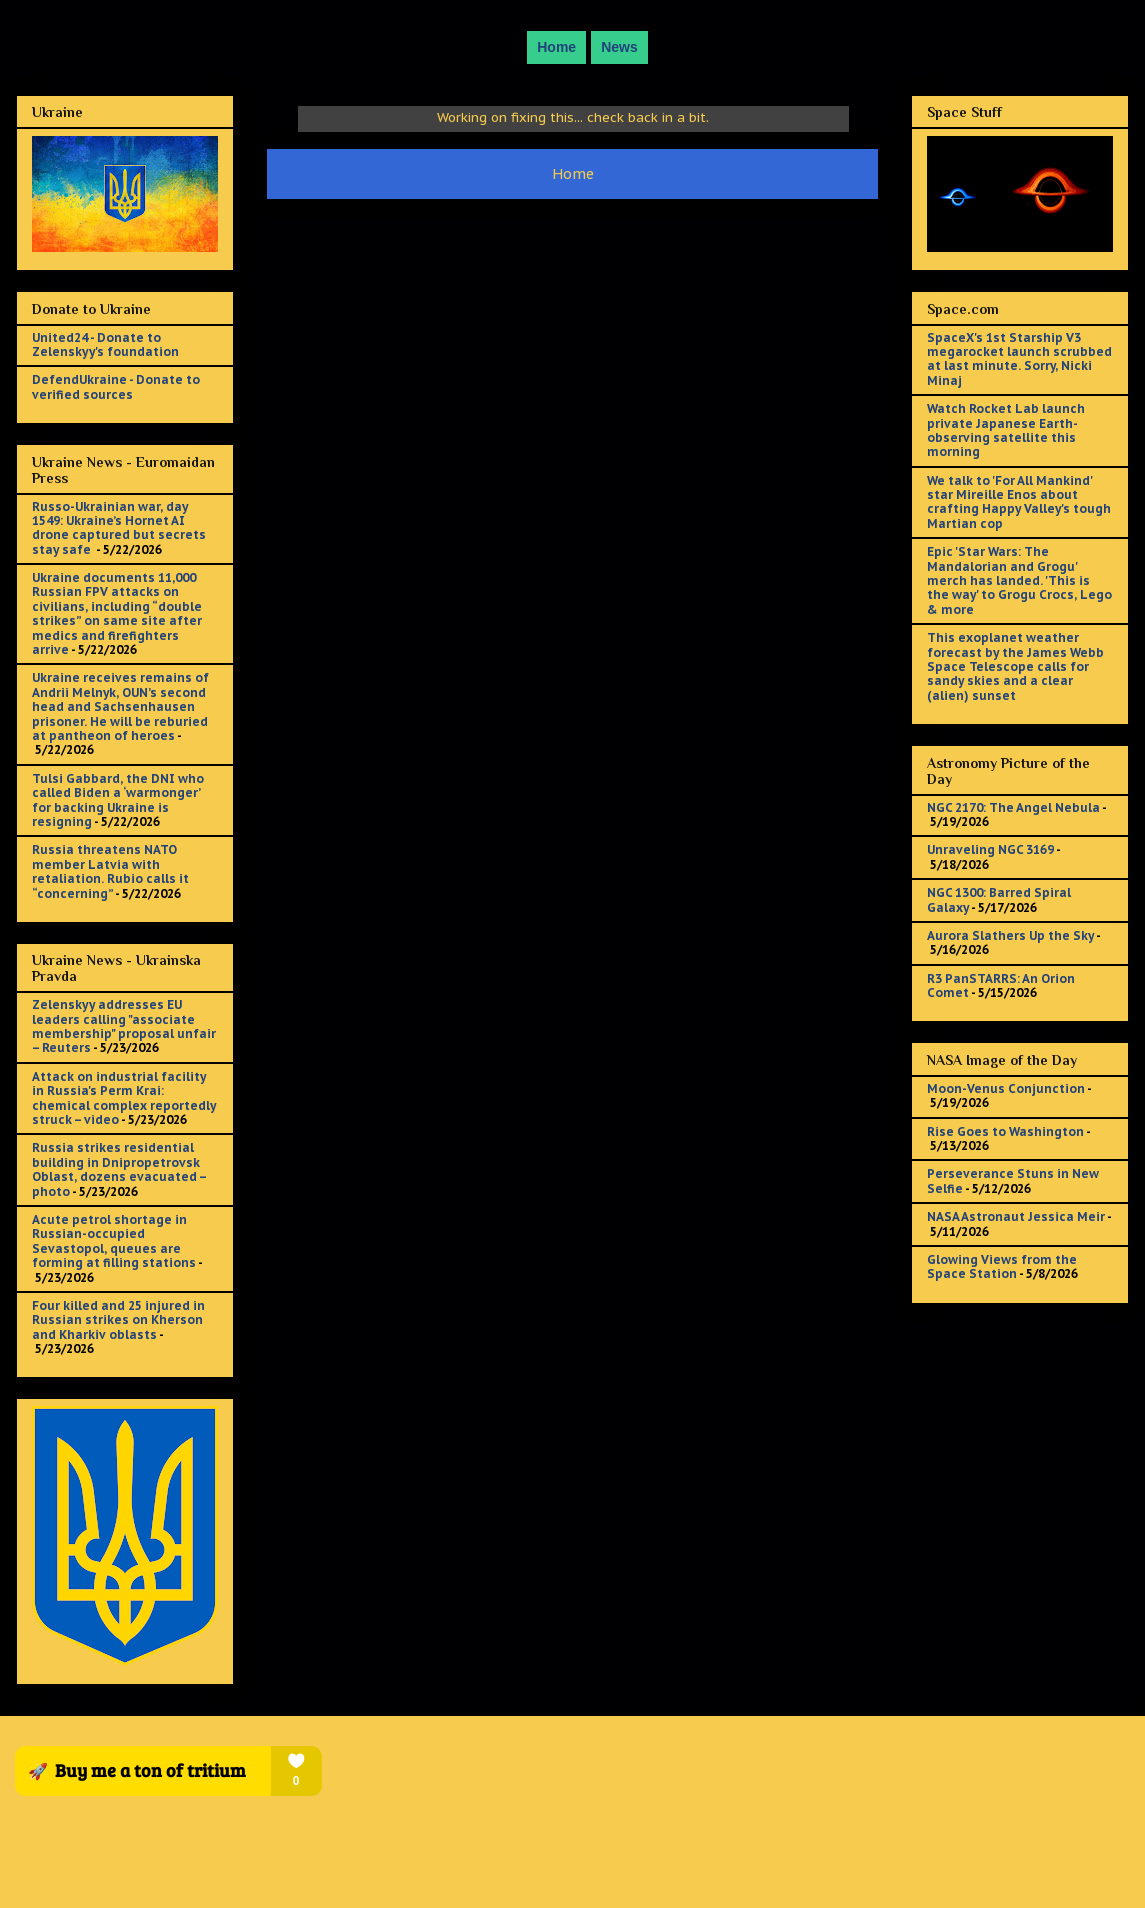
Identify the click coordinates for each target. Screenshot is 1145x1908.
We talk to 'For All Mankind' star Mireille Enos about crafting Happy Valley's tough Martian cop (1019, 502)
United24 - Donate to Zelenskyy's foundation (105, 344)
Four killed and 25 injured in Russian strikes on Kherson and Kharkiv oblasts (118, 1320)
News (619, 47)
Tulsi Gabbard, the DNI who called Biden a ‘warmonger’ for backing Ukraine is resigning (118, 800)
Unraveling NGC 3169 (990, 849)
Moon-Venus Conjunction (1006, 1088)
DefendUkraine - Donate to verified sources (116, 386)
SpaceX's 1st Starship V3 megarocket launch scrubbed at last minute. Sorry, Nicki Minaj (1019, 359)
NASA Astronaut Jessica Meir (1016, 1216)
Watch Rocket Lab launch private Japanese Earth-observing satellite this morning (1006, 430)
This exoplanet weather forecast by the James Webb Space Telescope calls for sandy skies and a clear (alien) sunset (1015, 666)
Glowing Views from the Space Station (1002, 1266)
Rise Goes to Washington (1005, 1131)
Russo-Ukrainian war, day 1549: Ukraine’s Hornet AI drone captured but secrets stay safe (119, 528)
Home (556, 47)
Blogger (687, 1868)
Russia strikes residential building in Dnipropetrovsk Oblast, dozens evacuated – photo (119, 1169)
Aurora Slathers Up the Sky (1010, 935)
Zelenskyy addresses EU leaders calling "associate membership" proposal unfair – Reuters (124, 1026)
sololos (563, 1868)
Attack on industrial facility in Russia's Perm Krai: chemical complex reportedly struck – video (124, 1098)
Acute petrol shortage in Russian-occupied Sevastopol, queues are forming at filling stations (114, 1241)
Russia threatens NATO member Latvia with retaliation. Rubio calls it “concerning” (110, 871)
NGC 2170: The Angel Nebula (1013, 807)
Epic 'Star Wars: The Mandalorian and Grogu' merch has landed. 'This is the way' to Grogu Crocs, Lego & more (1019, 580)
